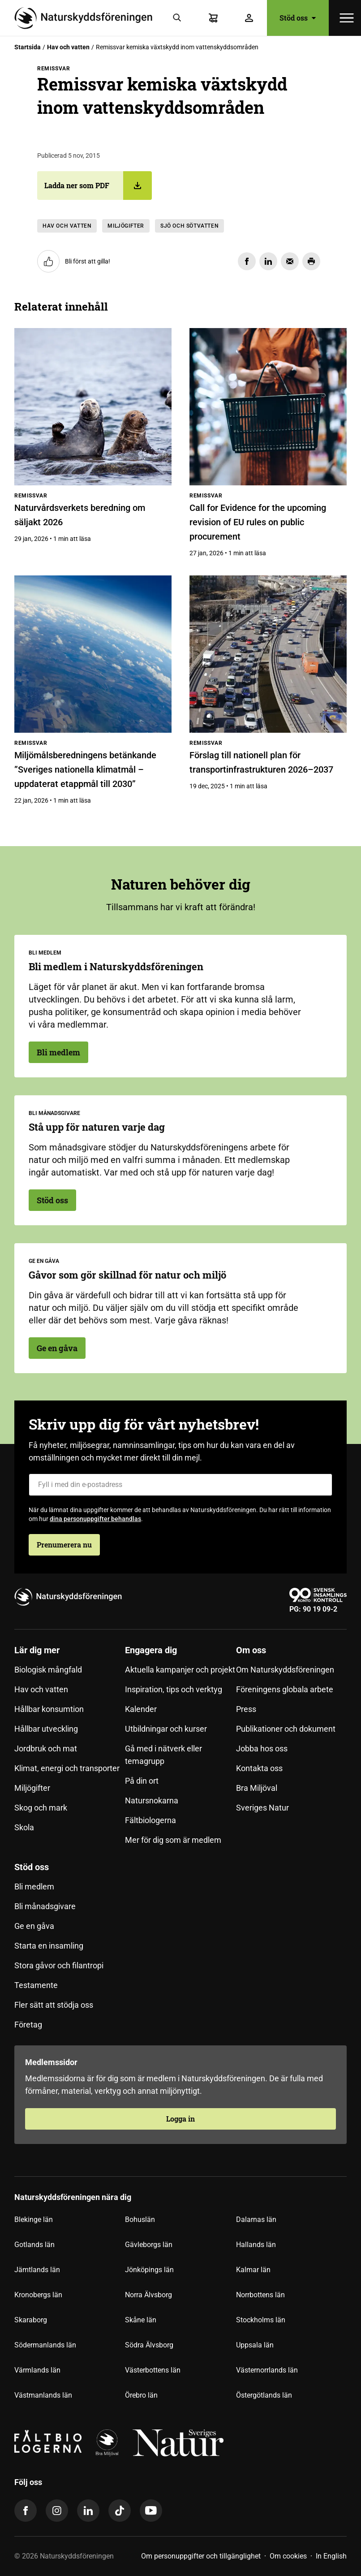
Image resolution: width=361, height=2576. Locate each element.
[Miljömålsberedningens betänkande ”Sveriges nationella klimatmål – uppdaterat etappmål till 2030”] (93, 654)
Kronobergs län (38, 2295)
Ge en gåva (57, 1348)
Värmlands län (37, 2370)
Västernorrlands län (267, 2370)
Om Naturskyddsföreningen (285, 1669)
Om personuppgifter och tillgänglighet (201, 2556)
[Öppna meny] (346, 18)
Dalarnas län (256, 2219)
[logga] (107, 2442)
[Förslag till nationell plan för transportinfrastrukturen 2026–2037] (268, 654)
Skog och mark (40, 1807)
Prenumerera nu (64, 1544)
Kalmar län (253, 2269)
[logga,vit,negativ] (178, 2442)
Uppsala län (255, 2345)
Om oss (251, 1650)
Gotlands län (34, 2244)
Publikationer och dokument (285, 1728)
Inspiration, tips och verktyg (173, 1689)
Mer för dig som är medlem (173, 1840)
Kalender (141, 1709)
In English (331, 2556)
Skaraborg (30, 2320)
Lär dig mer (37, 1650)
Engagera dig (151, 1650)
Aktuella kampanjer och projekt (180, 1669)
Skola (24, 1827)
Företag (28, 2024)
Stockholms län (260, 2320)
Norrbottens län (260, 2295)
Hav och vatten (68, 47)
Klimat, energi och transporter (67, 1768)
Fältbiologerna (150, 1820)
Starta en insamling (48, 1945)
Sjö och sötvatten (189, 226)
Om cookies (288, 2556)
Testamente (36, 1985)
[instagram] (57, 2510)
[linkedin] (88, 2510)
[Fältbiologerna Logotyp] (48, 2443)
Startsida (27, 47)
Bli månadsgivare (45, 1906)
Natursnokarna (151, 1800)
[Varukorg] (213, 18)
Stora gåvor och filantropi (58, 1965)
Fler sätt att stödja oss (53, 2005)
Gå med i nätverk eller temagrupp (163, 1755)
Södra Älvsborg (149, 2345)
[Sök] (177, 18)
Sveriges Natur (262, 1807)
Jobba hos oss (262, 1748)
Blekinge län (33, 2219)
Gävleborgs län (148, 2244)
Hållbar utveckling (46, 1728)
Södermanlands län (45, 2345)
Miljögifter (125, 226)
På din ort (142, 1780)
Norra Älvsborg (148, 2295)
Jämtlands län (37, 2269)
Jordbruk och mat (45, 1748)
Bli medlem (58, 1052)
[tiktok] (119, 2510)
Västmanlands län (43, 2395)
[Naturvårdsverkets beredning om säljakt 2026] (93, 406)
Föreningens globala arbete (284, 1689)
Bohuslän (140, 2219)
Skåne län (140, 2320)
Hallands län (256, 2244)
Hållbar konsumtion (49, 1709)
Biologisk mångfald (48, 1669)
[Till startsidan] (86, 18)
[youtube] (151, 2510)
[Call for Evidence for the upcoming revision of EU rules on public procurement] (268, 406)
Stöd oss (297, 17)
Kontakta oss (259, 1768)
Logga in (180, 2118)
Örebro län (141, 2395)
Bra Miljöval (256, 1788)
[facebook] (25, 2510)
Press (246, 1709)
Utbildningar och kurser (166, 1728)
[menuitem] (69, 1749)
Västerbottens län (152, 2370)
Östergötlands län (264, 2395)
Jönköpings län (149, 2269)
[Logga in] (249, 18)
